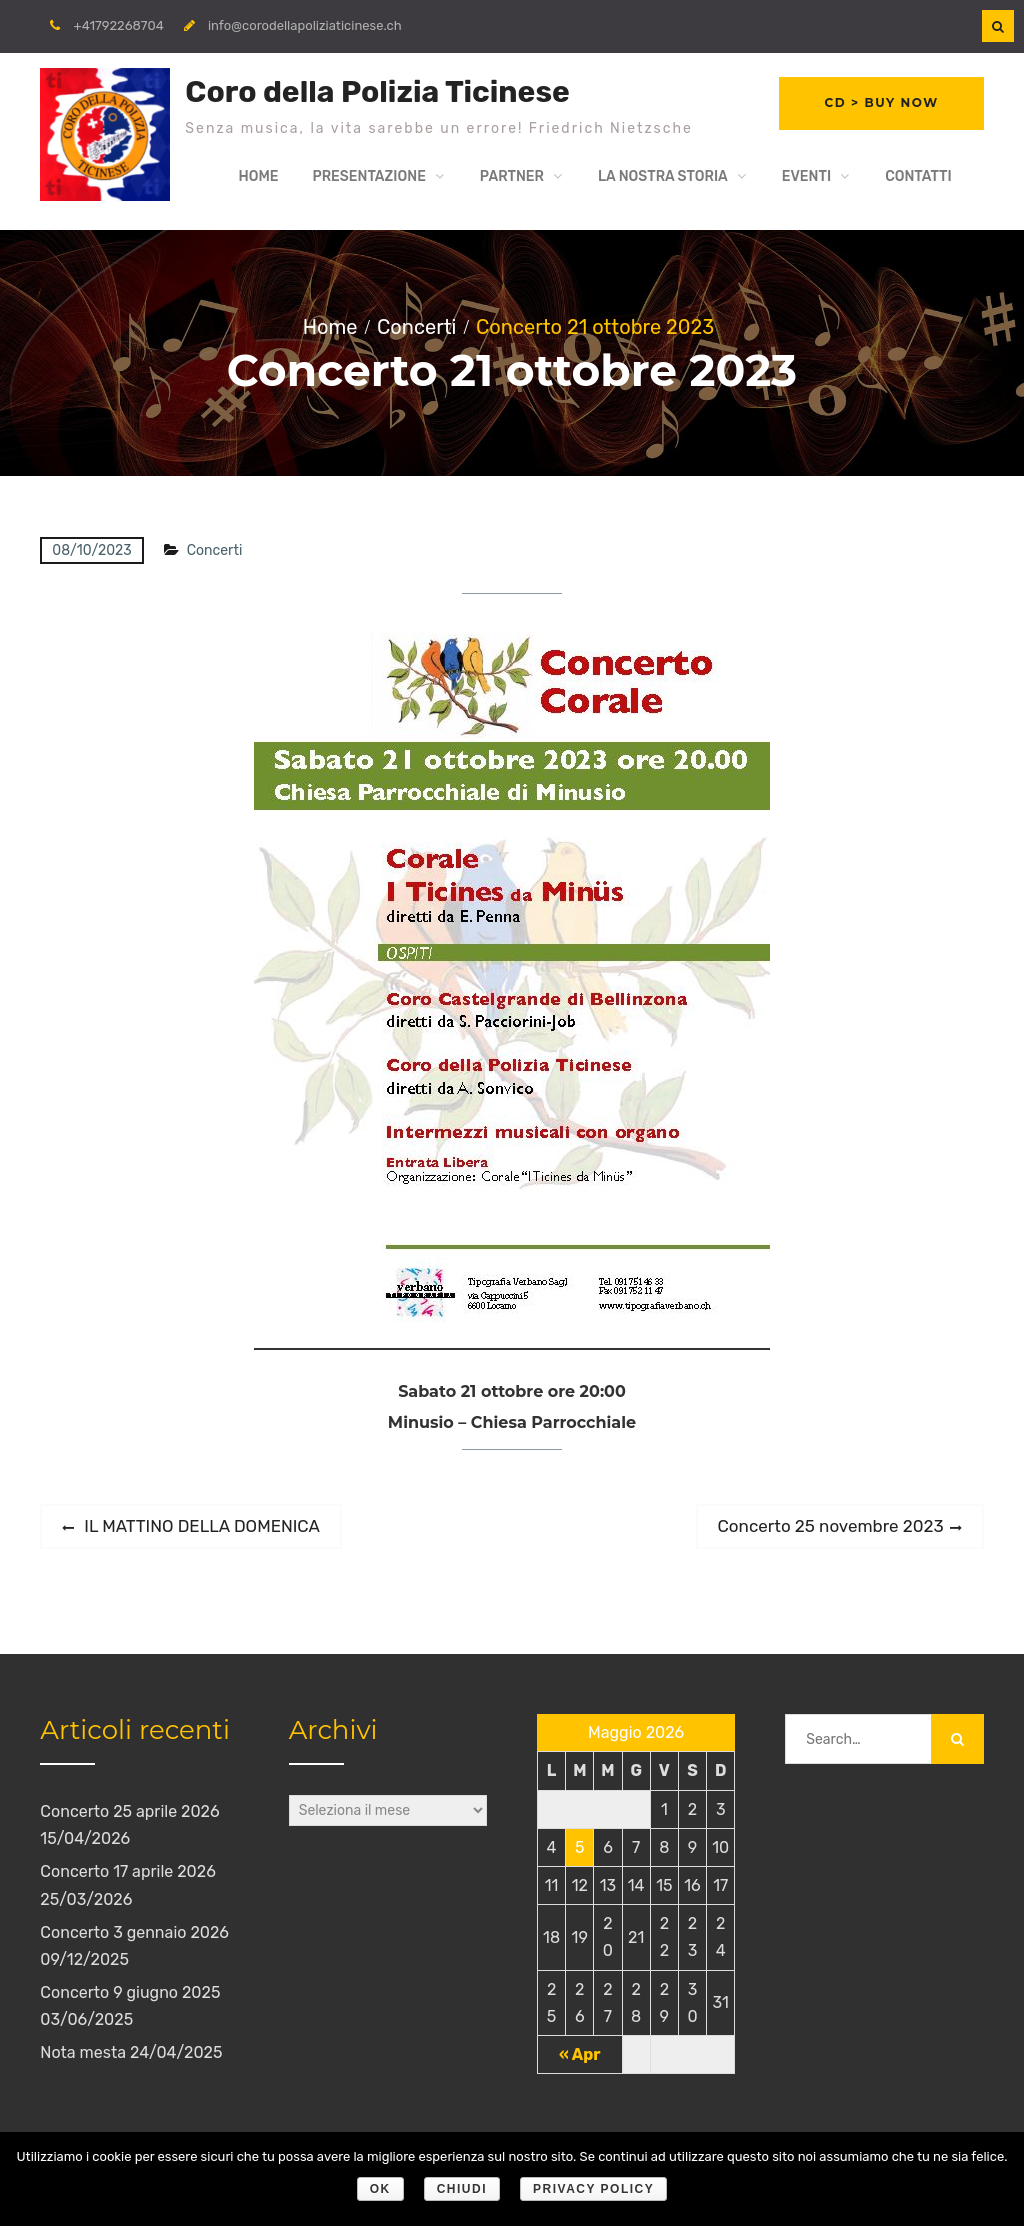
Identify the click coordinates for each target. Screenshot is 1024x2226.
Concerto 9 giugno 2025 (130, 1996)
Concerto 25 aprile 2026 (129, 1814)
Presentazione (368, 179)
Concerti (215, 554)
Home (258, 179)
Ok (380, 2189)
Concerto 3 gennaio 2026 (134, 1935)
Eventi (806, 179)
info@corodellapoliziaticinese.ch (305, 25)
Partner (512, 179)
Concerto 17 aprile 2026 (127, 1875)
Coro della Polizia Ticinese (377, 92)
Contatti (918, 179)
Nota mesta (83, 2056)
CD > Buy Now (880, 104)
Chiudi (462, 2189)
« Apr (580, 2057)
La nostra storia (663, 179)
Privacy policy (593, 2189)
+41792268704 (119, 25)
